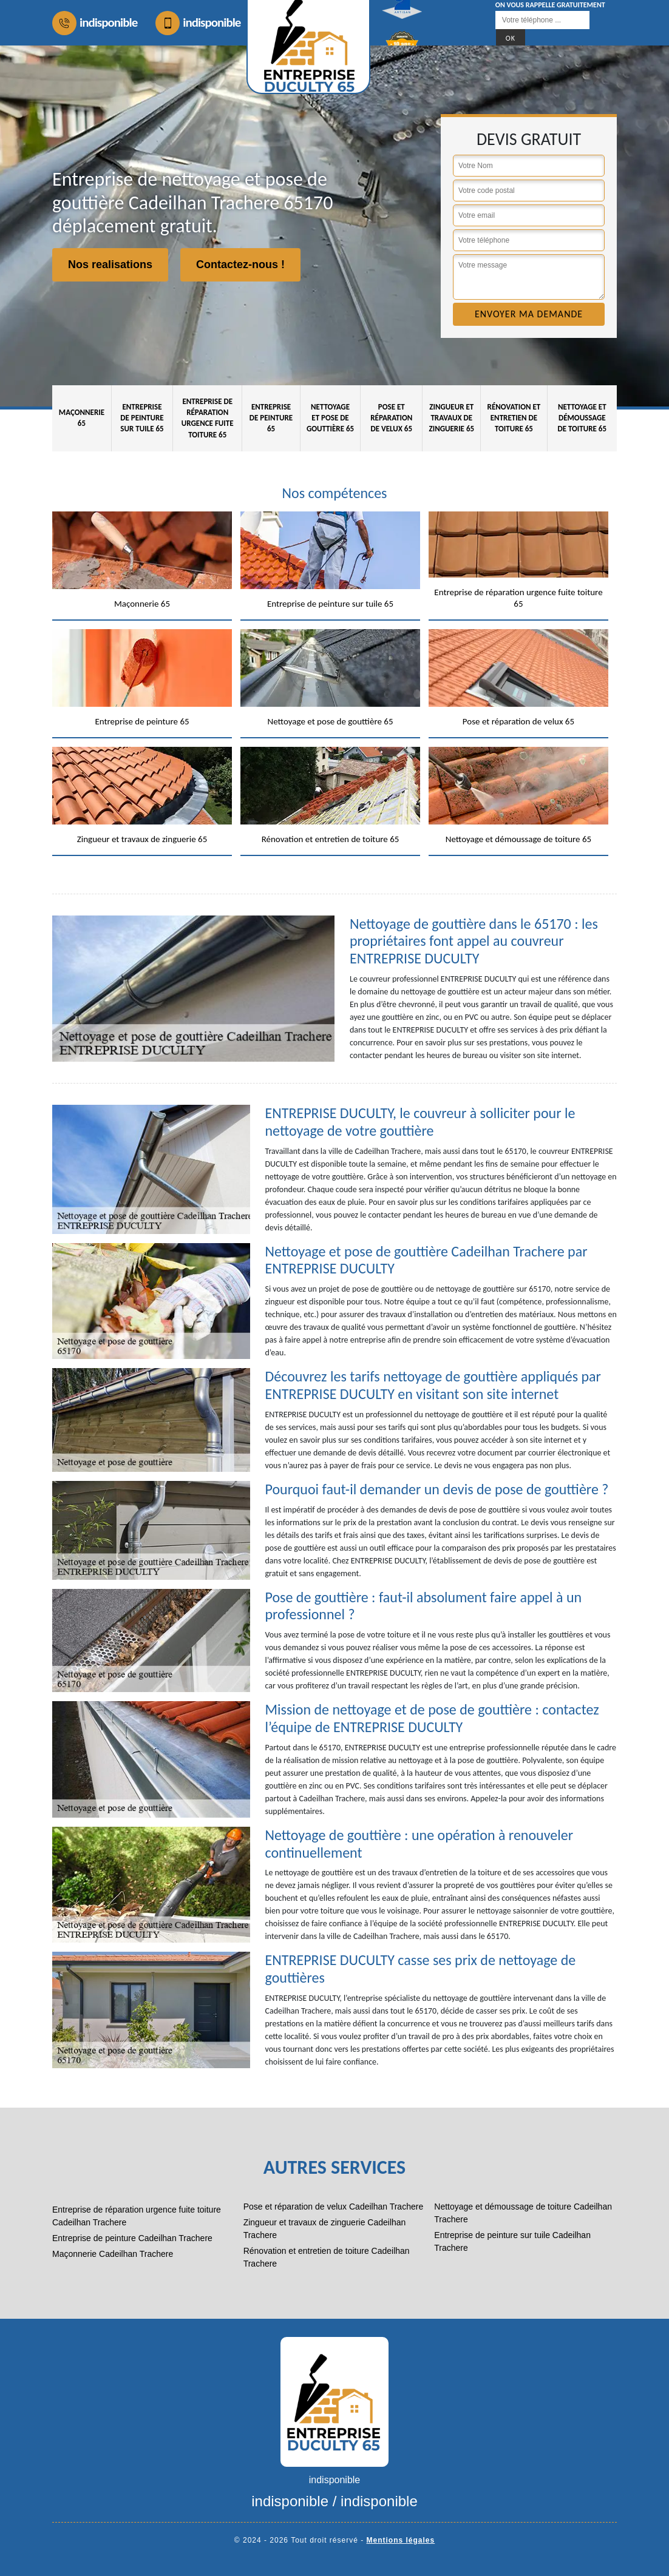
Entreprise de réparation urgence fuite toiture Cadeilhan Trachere (136, 2216)
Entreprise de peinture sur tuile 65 (141, 417)
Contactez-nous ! (240, 264)
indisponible (94, 23)
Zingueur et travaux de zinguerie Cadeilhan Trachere (324, 2228)
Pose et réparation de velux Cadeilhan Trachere (333, 2206)
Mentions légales (401, 2540)
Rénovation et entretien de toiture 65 (514, 417)
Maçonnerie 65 (81, 418)
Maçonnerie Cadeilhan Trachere (112, 2254)
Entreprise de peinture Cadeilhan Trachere (132, 2238)
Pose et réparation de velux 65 (391, 417)
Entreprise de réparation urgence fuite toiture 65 (208, 418)
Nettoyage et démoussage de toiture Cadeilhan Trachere (523, 2213)
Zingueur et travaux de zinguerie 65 (451, 417)
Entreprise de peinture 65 (271, 417)
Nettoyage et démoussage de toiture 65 (582, 417)
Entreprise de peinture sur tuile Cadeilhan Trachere (512, 2241)
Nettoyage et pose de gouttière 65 (330, 417)
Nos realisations (110, 264)
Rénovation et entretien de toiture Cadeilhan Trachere (326, 2257)
